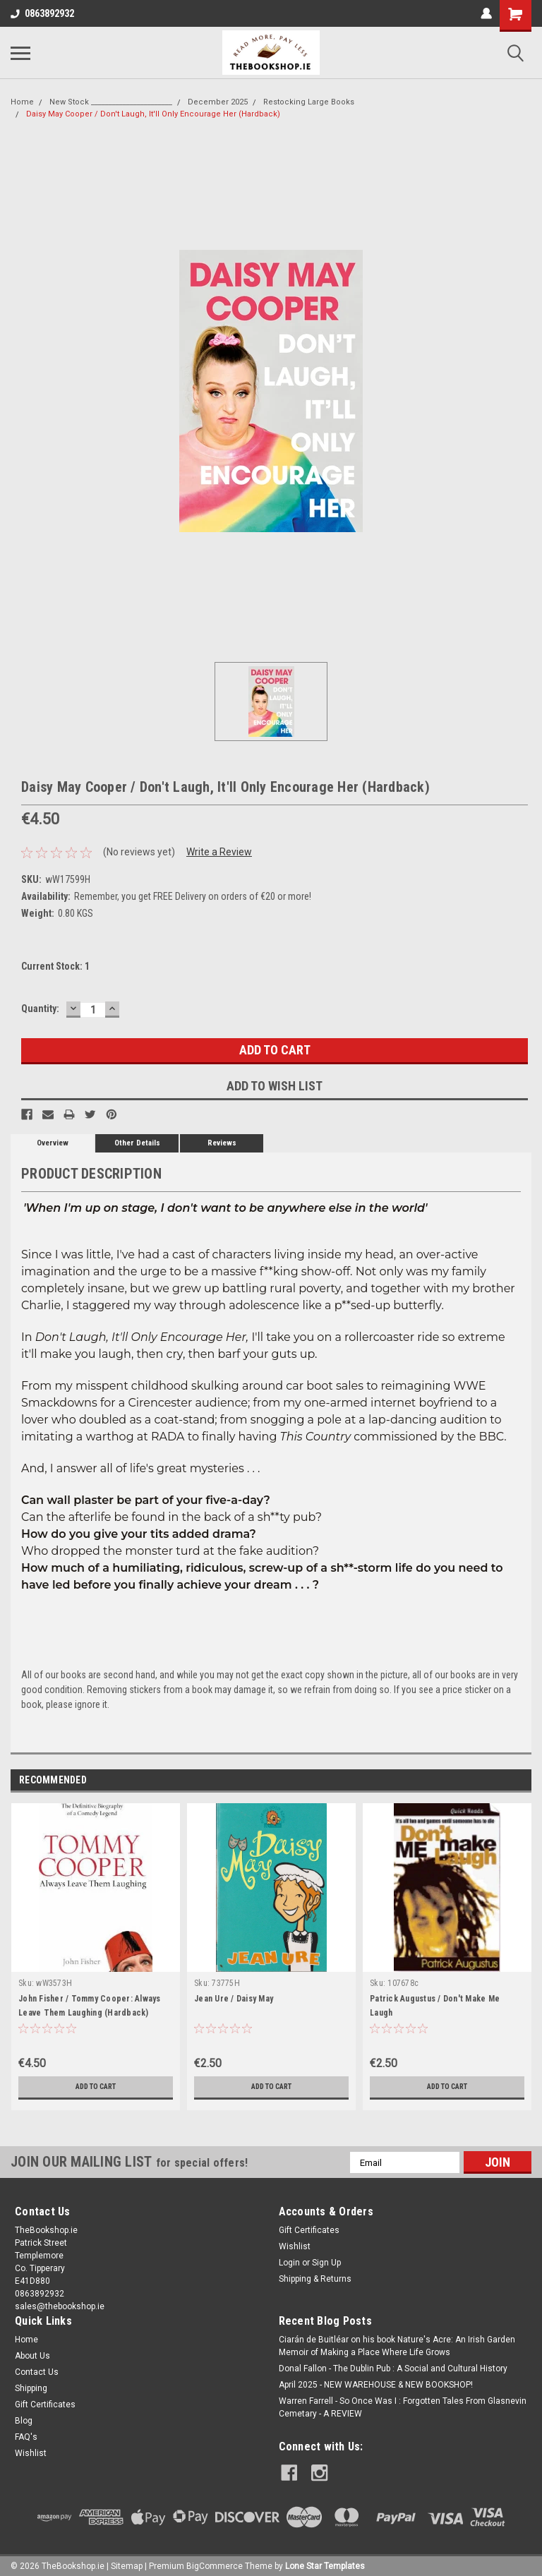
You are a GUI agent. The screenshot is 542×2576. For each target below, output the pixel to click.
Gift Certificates (309, 2230)
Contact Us (37, 2372)
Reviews (221, 1143)
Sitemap (127, 2562)
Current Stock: (55, 966)
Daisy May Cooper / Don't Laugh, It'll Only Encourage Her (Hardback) (153, 114)
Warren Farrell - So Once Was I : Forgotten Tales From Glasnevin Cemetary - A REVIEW (402, 2407)
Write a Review (219, 851)
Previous (500, 1781)
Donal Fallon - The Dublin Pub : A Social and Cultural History (393, 2368)
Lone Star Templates (325, 2562)
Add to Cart (96, 2087)
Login (289, 2263)
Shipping (31, 2388)
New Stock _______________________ (110, 102)
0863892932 (42, 13)
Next (520, 1781)
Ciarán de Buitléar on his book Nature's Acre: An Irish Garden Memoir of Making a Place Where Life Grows (397, 2346)
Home (22, 102)
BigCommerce (214, 2562)
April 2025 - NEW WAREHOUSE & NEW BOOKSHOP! (376, 2385)
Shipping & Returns (315, 2279)
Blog (23, 2421)
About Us (32, 2356)
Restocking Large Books (308, 102)
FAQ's (26, 2437)
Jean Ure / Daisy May (233, 1999)
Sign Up (326, 2263)
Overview (52, 1143)
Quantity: (40, 1008)
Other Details (137, 1143)
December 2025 (218, 102)
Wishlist (295, 2246)
